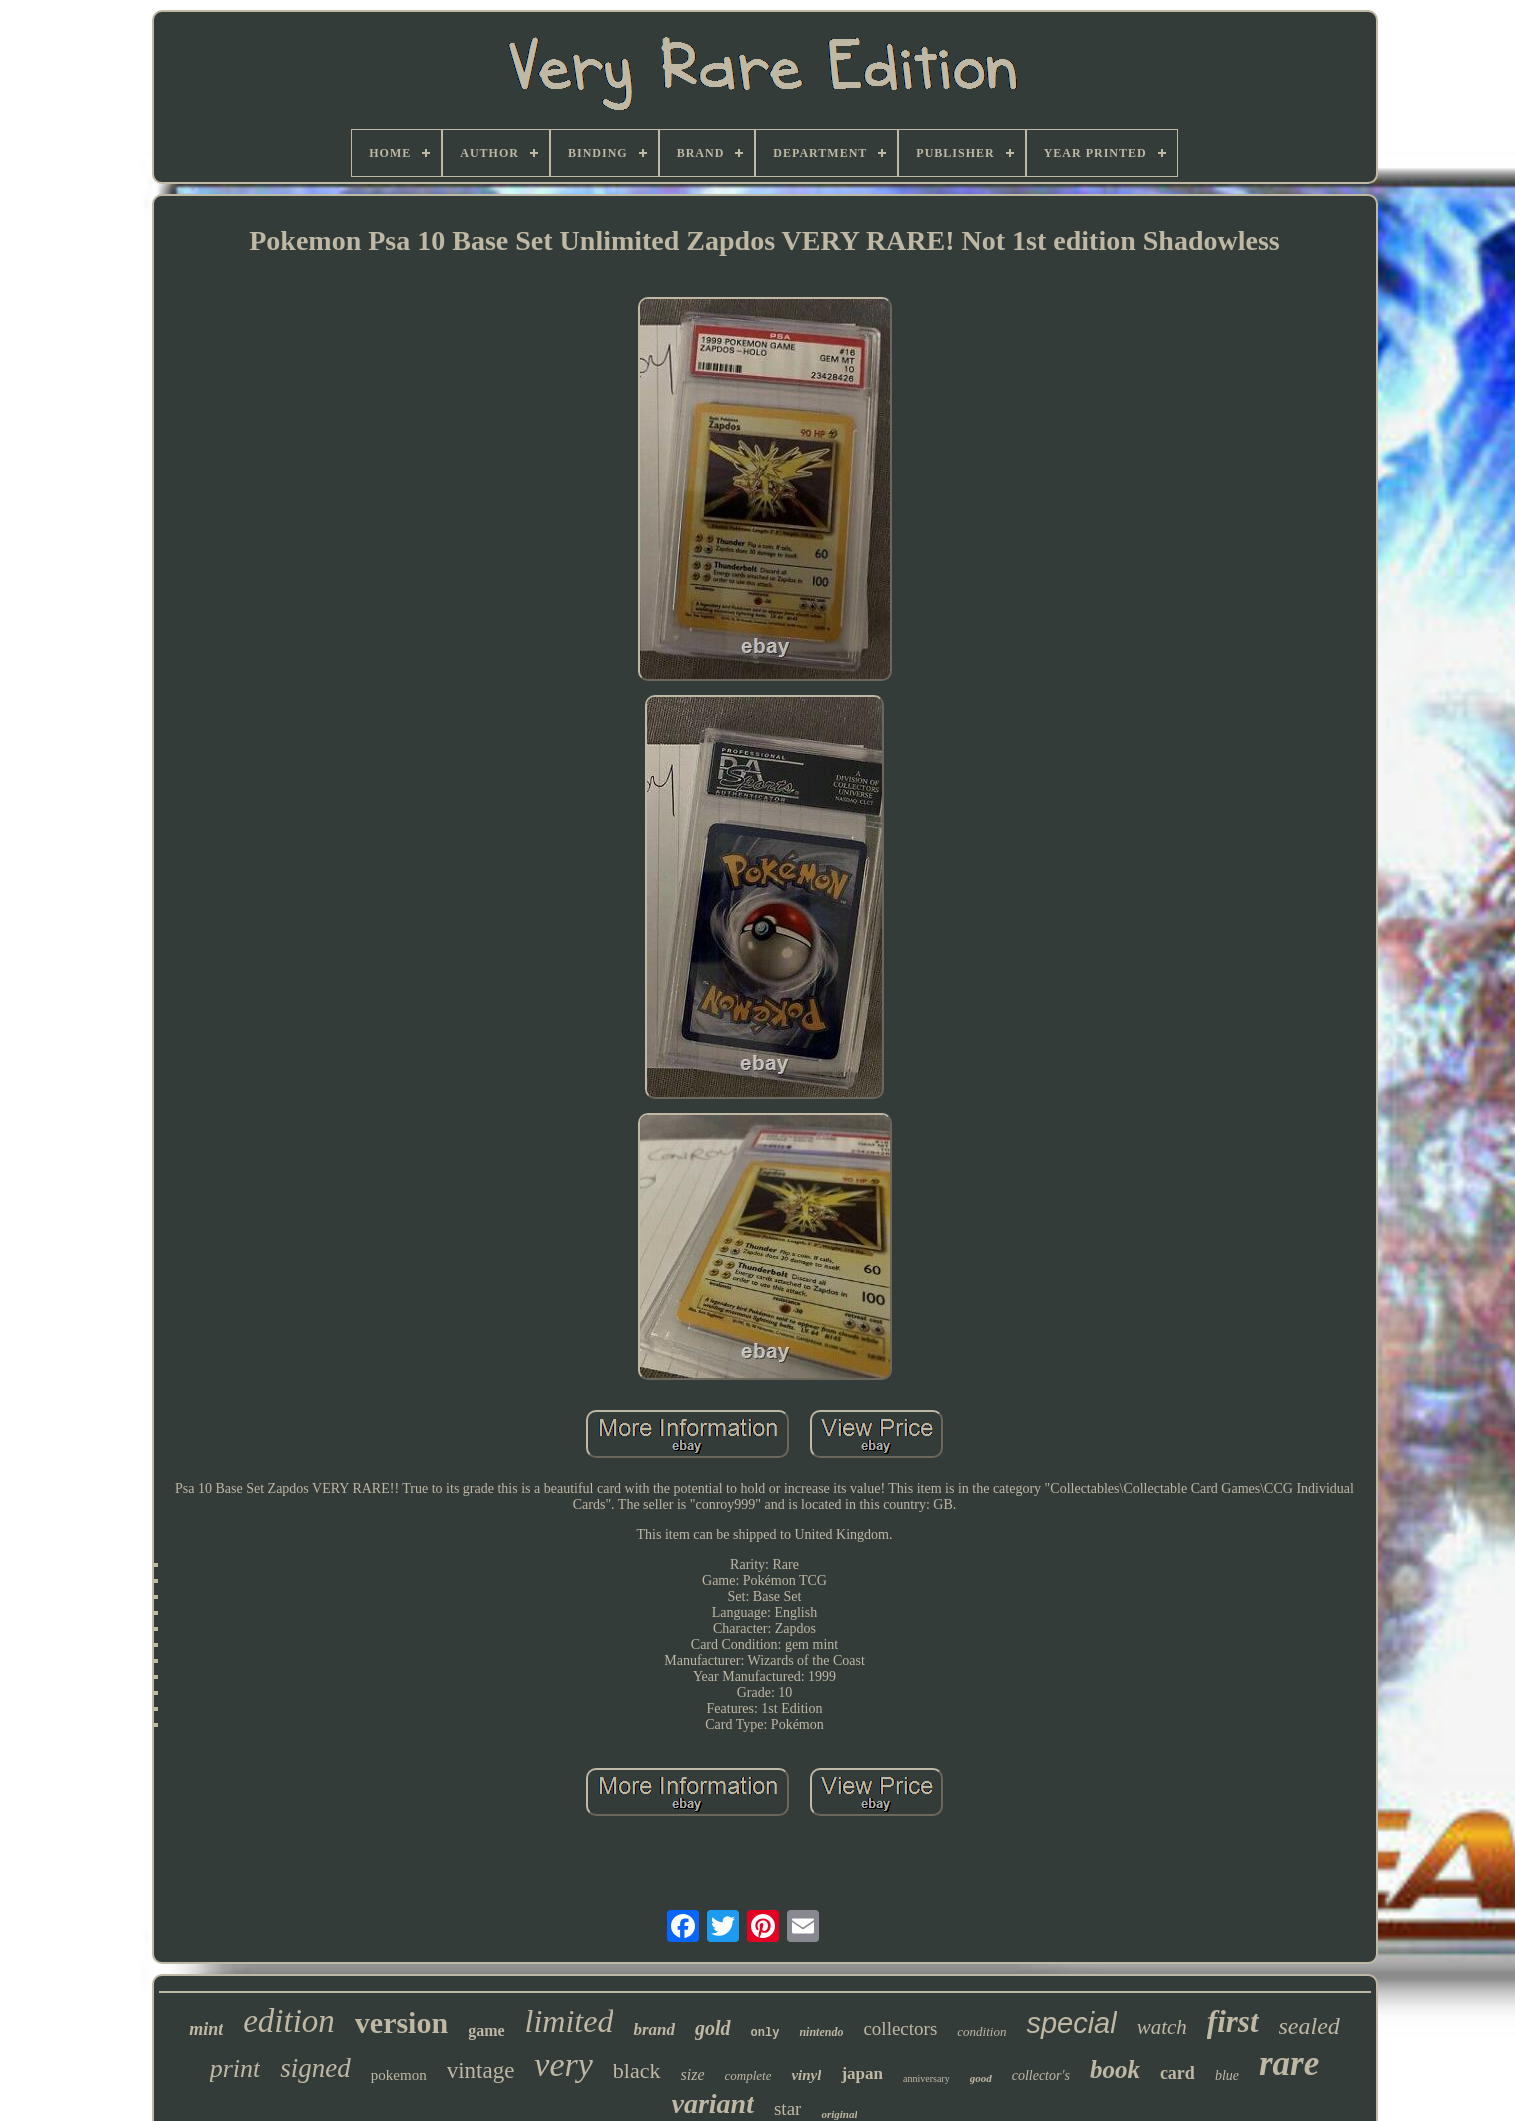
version (401, 2022)
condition (981, 2031)
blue (1227, 2075)
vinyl (806, 2075)
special (1071, 2023)
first (1233, 2021)
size (693, 2074)
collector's (1041, 2075)
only (765, 2033)
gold (713, 2028)
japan (862, 2073)
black (637, 2070)
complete (748, 2075)
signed (315, 2068)
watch (1162, 2027)
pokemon (399, 2075)
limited (569, 2021)
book (1115, 2069)
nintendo (821, 2032)
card (1177, 2073)
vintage (481, 2070)
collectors (900, 2028)
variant (713, 2103)
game (486, 2030)
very (563, 2064)
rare (1289, 2063)
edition (289, 2021)
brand (654, 2029)
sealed (1309, 2026)
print (235, 2068)
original (839, 2114)
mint (206, 2029)
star (787, 2108)
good (981, 2078)
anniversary (926, 2078)
